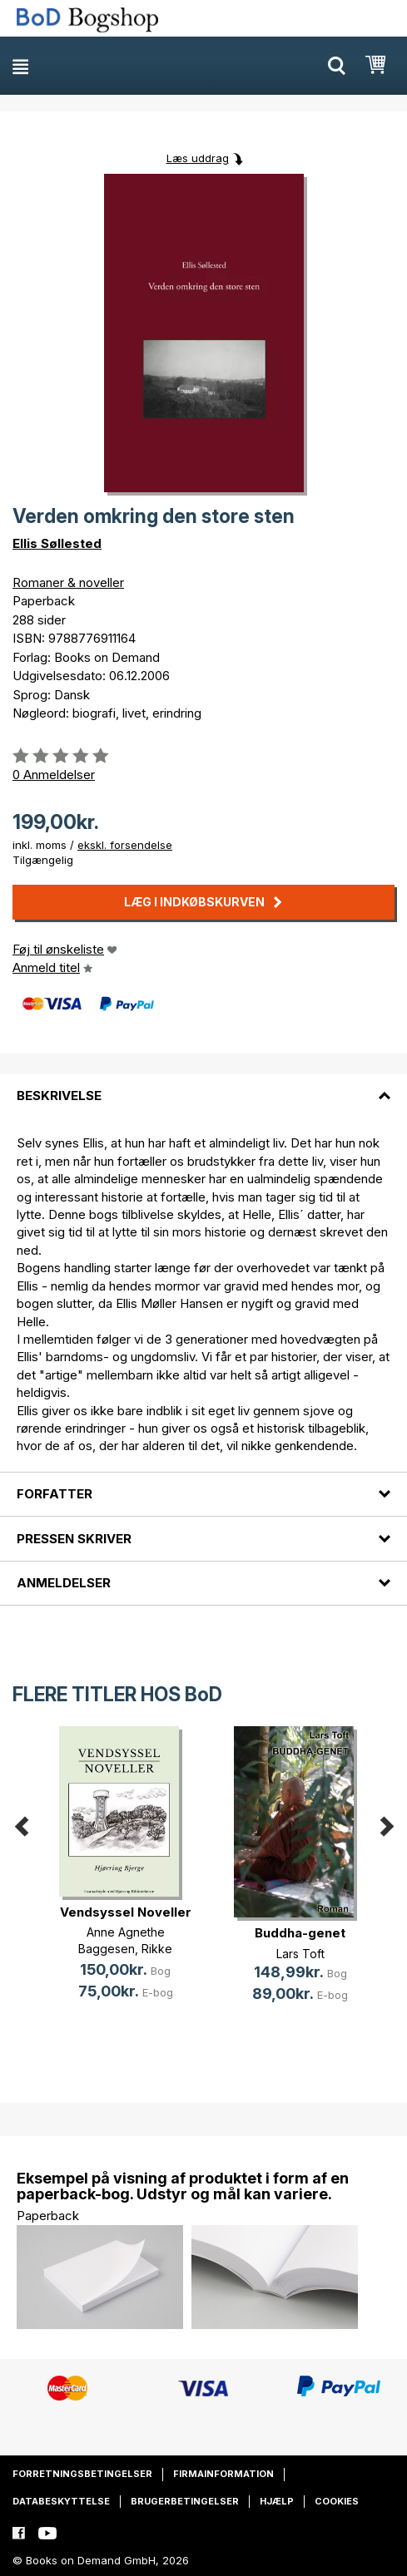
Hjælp (277, 2501)
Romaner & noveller (68, 582)
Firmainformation (223, 2474)
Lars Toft (300, 1954)
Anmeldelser (64, 1583)
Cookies (337, 2501)
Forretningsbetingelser (82, 2474)
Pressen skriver (74, 1539)
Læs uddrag (197, 158)
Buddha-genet (300, 1933)
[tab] (203, 1086)
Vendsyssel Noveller (125, 1912)
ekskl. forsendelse (124, 844)
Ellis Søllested (57, 543)
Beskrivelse (59, 1095)
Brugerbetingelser (185, 2501)
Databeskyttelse (61, 2501)
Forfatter (54, 1494)
